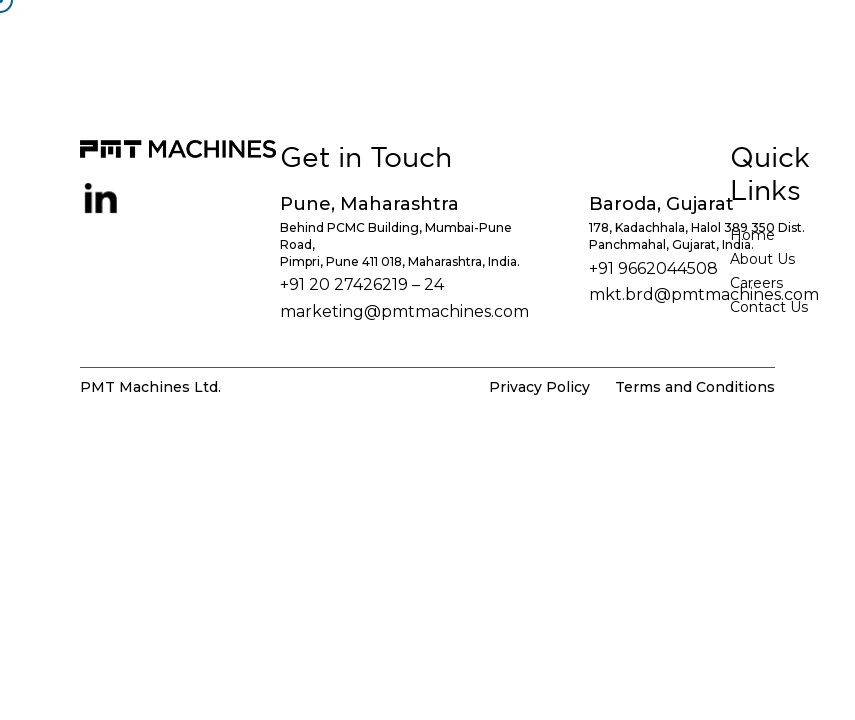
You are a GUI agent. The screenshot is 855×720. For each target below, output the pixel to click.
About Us (762, 259)
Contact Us (769, 307)
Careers (756, 283)
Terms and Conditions (695, 387)
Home (752, 235)
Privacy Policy (539, 387)
